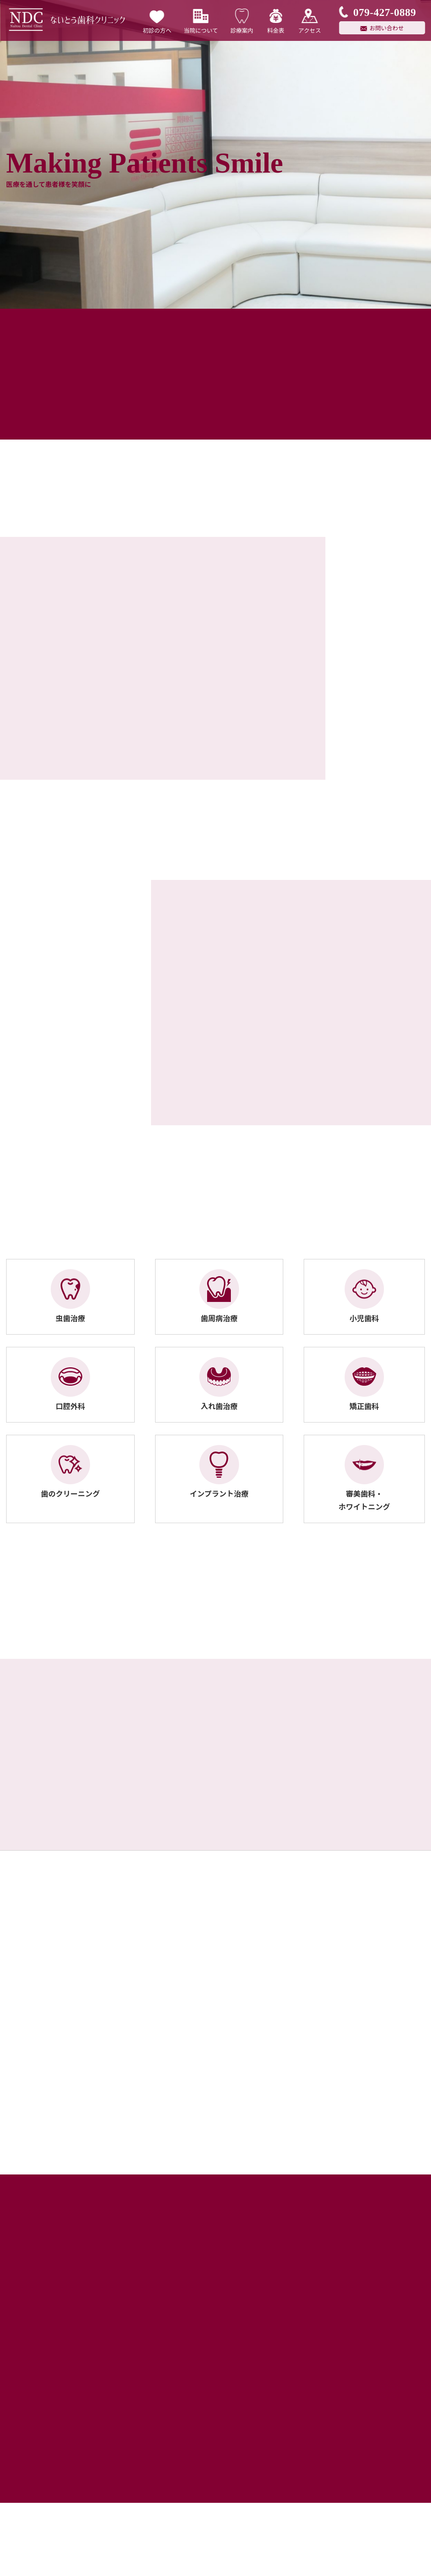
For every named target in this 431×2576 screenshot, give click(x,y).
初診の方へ (157, 20)
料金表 (276, 20)
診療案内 (241, 20)
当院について (201, 20)
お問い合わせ (387, 28)
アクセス (309, 20)
